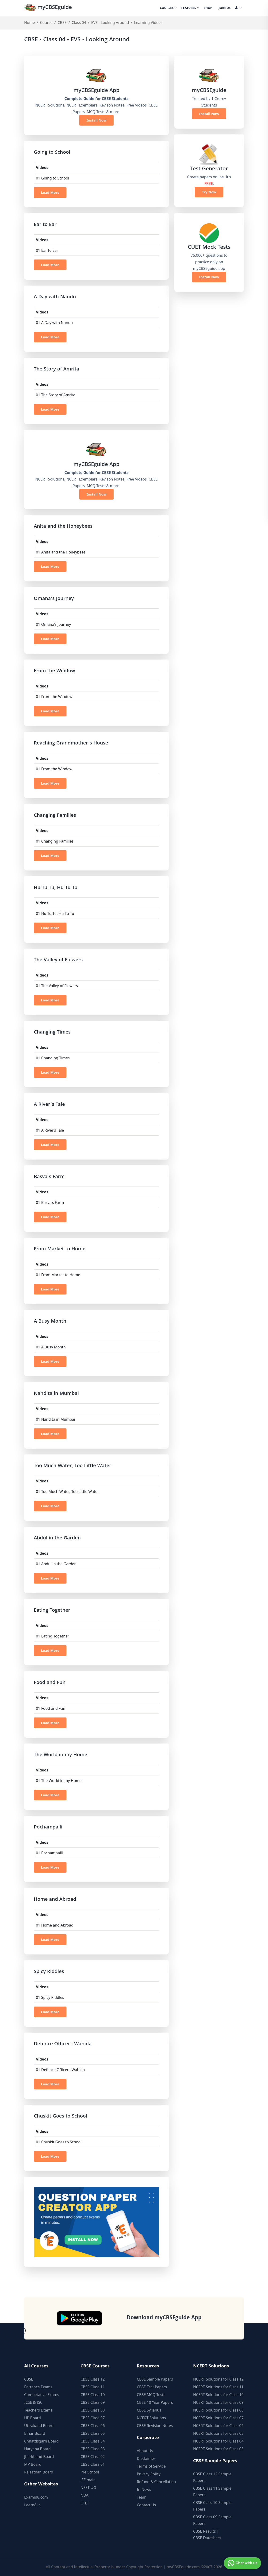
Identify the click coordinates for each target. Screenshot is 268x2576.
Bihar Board (34, 2433)
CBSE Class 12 (92, 2379)
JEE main (88, 2479)
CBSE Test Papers (152, 2386)
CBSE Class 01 (92, 2464)
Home (29, 22)
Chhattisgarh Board (41, 2441)
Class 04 (79, 22)
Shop (208, 8)
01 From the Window (54, 696)
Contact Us (146, 2504)
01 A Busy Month (51, 1347)
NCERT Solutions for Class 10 (218, 2394)
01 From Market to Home (58, 1274)
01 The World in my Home (58, 1780)
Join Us (224, 8)
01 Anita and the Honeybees (60, 552)
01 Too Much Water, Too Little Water (67, 1491)
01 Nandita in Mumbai (55, 1419)
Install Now (96, 120)
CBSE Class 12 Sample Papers (212, 2477)
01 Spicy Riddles (50, 1997)
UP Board (32, 2417)
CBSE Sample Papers (155, 2379)
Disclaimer (146, 2458)
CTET (84, 2503)
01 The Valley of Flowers (57, 985)
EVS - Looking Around (110, 22)
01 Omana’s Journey (53, 624)
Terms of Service (151, 2466)
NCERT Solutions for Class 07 (218, 2417)
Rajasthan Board (38, 2472)
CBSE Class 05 (92, 2433)
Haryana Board (37, 2448)
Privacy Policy (149, 2474)
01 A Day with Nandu (54, 322)
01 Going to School (52, 178)
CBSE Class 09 (92, 2402)
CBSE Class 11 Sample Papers (212, 2491)
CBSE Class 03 (92, 2448)
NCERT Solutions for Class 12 (218, 2379)
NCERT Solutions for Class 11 (218, 2386)
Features (190, 8)
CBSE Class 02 (92, 2456)
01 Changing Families (55, 841)
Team (141, 2497)
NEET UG (88, 2487)
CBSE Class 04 (92, 2441)
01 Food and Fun (50, 1708)
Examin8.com (36, 2497)
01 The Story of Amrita (55, 394)
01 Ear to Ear (47, 250)
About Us (145, 2450)
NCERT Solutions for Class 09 (218, 2402)
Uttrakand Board (39, 2425)
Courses (168, 8)
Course (46, 22)
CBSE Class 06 (92, 2425)
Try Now (209, 192)
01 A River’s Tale (50, 1130)
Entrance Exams (38, 2386)
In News (144, 2489)
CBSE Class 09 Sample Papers (212, 2520)
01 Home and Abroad (54, 1925)
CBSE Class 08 (92, 2410)
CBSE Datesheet (207, 2537)
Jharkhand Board (39, 2456)
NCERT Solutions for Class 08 (218, 2410)
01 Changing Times (53, 1058)
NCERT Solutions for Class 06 (218, 2425)
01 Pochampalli (49, 1852)
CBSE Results (204, 2531)
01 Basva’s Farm (50, 1202)
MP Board (33, 2464)
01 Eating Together (52, 1636)
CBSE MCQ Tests (151, 2394)
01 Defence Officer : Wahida (60, 2069)
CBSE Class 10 (92, 2394)
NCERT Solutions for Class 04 (218, 2441)
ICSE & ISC (33, 2402)
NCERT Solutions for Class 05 (218, 2433)
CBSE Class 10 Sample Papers (212, 2506)
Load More (50, 192)
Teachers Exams (38, 2410)
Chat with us (241, 2563)
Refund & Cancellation (156, 2481)
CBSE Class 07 (92, 2417)
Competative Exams (41, 2394)
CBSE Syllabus (149, 2410)
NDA (84, 2495)
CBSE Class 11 (92, 2386)
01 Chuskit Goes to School (58, 2142)
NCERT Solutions (151, 2417)
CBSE (61, 22)
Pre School (89, 2472)
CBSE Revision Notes (155, 2425)
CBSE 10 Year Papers (155, 2402)
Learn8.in (32, 2504)
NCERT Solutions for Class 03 (218, 2448)
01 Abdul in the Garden (56, 1563)
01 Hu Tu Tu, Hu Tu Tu (55, 913)
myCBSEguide (48, 8)
